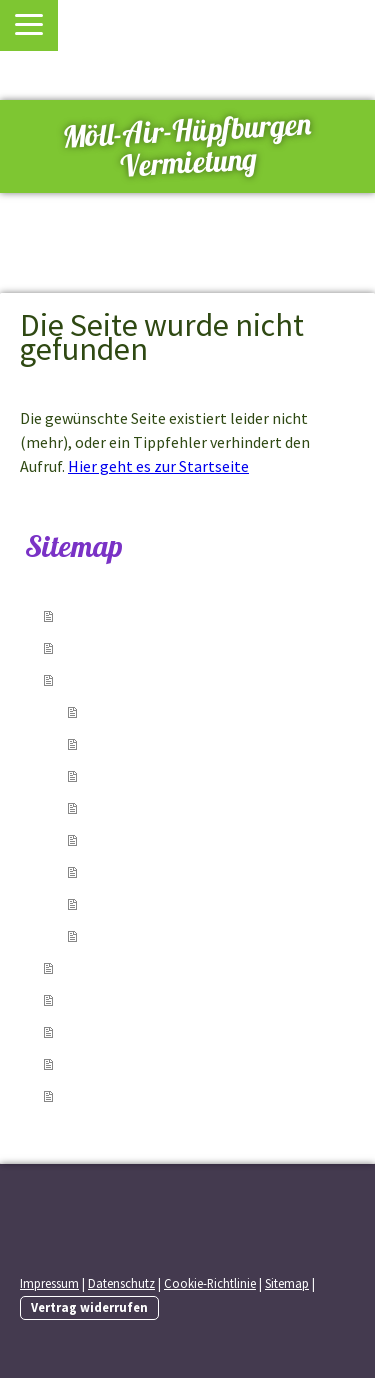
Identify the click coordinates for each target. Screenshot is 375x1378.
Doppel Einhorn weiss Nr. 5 (177, 840)
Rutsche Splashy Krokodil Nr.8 (189, 936)
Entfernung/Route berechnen (170, 1032)
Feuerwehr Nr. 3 (139, 776)
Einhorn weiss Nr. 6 (151, 872)
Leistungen (104, 648)
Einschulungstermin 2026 (153, 1096)
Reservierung (111, 968)
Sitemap (287, 1283)
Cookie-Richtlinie (210, 1283)
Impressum (49, 1283)
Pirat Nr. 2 (121, 744)
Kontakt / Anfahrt (126, 1000)
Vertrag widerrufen (89, 1307)
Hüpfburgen (107, 680)
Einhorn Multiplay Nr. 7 (165, 904)
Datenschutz (121, 1283)
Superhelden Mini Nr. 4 (162, 808)
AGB (78, 1064)
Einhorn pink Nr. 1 (147, 712)
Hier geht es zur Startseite (158, 466)
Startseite (100, 616)
